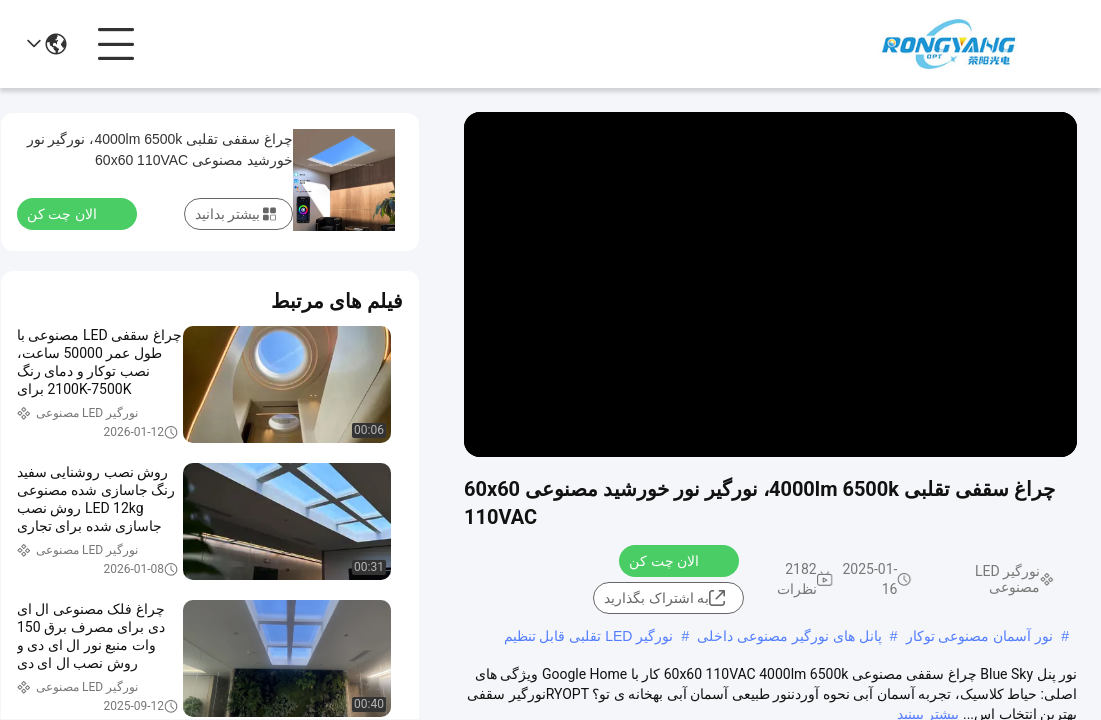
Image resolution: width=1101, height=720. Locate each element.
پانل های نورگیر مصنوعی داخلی (789, 636)
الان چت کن (676, 560)
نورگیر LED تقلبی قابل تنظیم (589, 636)
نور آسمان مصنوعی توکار (980, 636)
